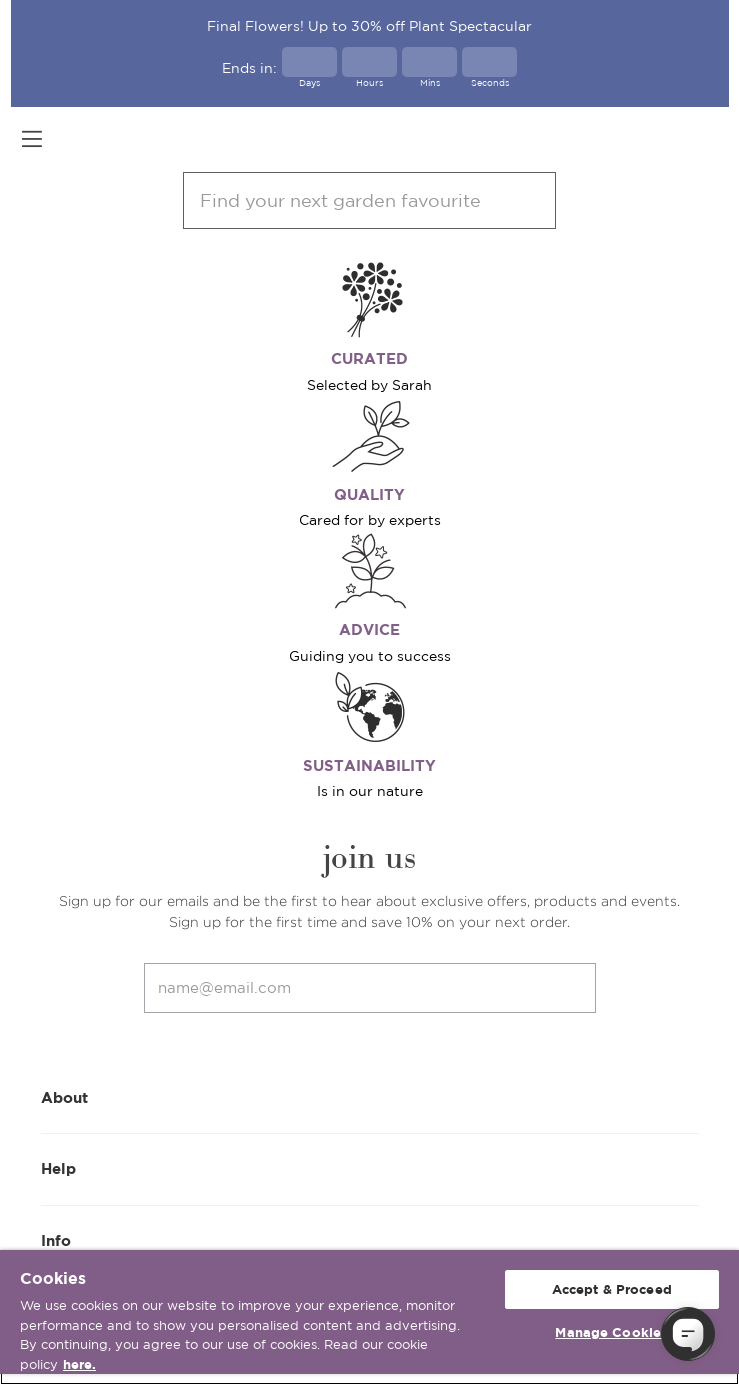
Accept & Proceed (612, 1289)
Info (370, 1239)
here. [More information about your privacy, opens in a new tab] (79, 1364)
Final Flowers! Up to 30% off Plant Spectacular (369, 26)
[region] (369, 1317)
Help (370, 1167)
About (370, 1096)
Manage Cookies (611, 1332)
